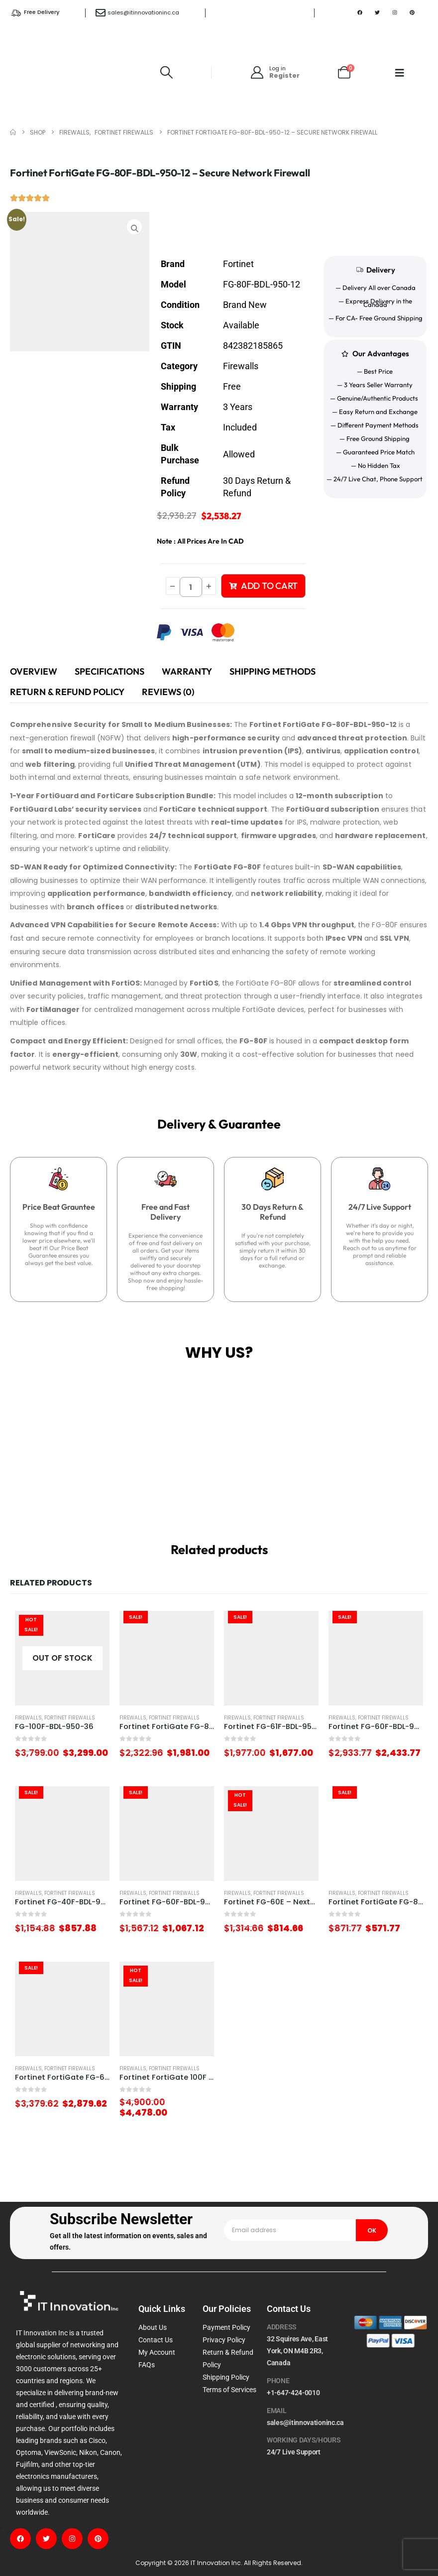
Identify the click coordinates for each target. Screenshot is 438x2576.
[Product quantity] (191, 587)
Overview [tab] (33, 671)
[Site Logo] (73, 72)
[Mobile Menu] (400, 72)
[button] (166, 72)
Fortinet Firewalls (69, 1717)
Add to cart (263, 585)
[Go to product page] (62, 1658)
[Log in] (274, 72)
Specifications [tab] (109, 671)
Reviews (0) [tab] (168, 692)
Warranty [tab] (187, 671)
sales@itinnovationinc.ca (143, 12)
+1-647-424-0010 (293, 2393)
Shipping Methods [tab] (272, 671)
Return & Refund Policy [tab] (67, 692)
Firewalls (28, 1717)
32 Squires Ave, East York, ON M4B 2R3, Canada (297, 2351)
